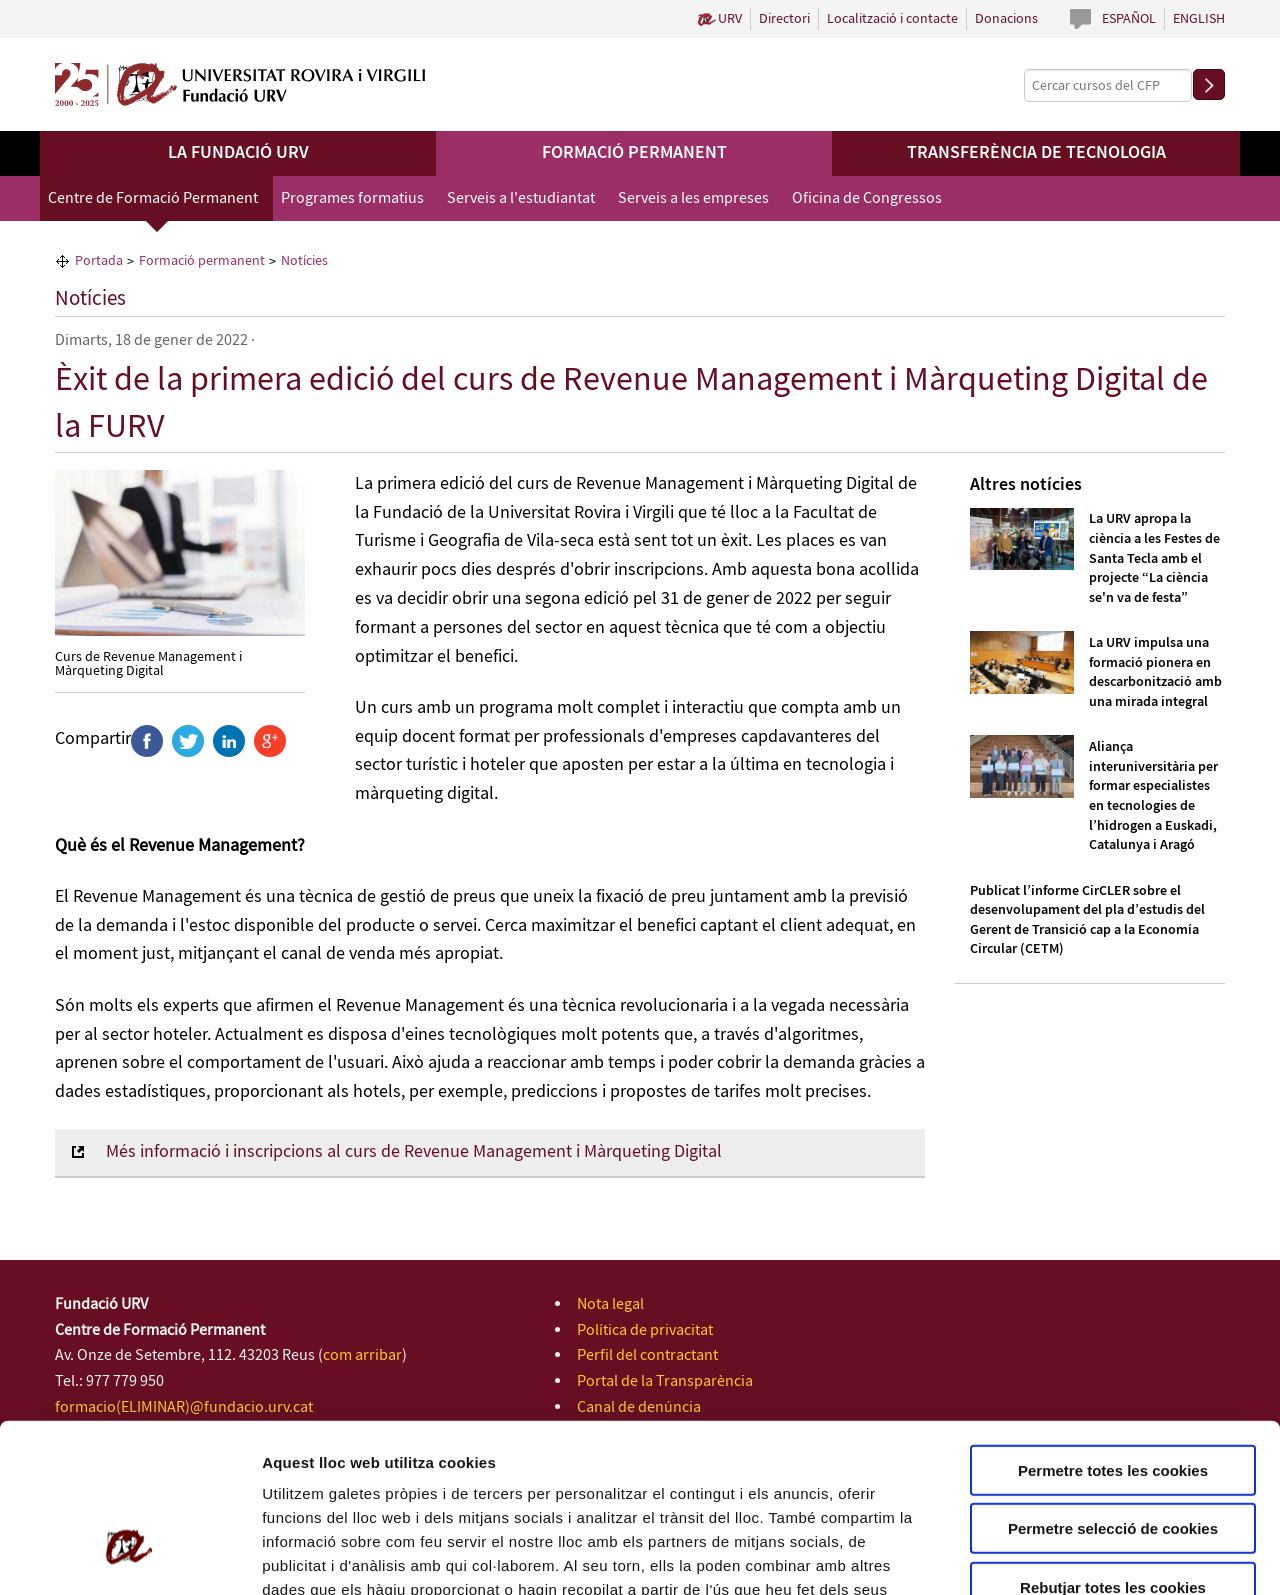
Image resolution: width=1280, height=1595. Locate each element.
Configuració (1120, 1555)
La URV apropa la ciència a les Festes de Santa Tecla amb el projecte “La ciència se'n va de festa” (1154, 558)
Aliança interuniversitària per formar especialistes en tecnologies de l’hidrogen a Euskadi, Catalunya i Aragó (1153, 796)
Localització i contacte (892, 19)
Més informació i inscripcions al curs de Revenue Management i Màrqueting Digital (414, 1152)
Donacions (1006, 19)
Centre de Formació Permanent (153, 198)
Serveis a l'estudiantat (521, 198)
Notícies (90, 299)
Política (517, 1474)
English (1199, 19)
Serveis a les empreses (693, 198)
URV (730, 19)
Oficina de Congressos (867, 198)
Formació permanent (634, 153)
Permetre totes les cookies (1113, 1331)
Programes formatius (352, 198)
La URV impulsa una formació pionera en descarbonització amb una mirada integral (1155, 672)
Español (1129, 19)
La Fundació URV (238, 153)
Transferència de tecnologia (1036, 153)
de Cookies (588, 1474)
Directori (784, 19)
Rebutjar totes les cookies (1113, 1448)
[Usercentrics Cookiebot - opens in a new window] (129, 1556)
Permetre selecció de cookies (1113, 1390)
